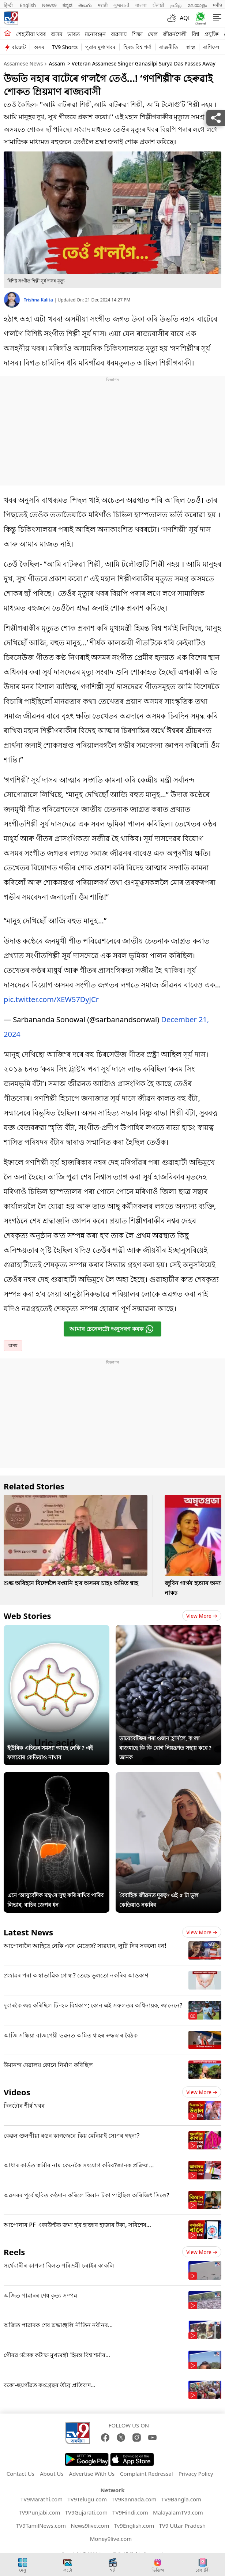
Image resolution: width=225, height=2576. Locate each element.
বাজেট (19, 47)
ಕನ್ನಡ (67, 5)
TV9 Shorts (65, 47)
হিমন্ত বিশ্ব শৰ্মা (137, 47)
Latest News (28, 1928)
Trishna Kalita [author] (39, 300)
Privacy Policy (196, 2470)
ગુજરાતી (121, 5)
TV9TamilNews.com (41, 2522)
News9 (49, 5)
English (28, 5)
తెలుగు (85, 5)
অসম (56, 34)
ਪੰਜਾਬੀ (158, 5)
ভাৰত (73, 34)
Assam (57, 63)
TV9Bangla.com (181, 2495)
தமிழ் (175, 5)
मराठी (103, 5)
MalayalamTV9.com (178, 2508)
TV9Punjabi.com (39, 2508)
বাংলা (141, 5)
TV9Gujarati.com (86, 2508)
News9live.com (90, 2522)
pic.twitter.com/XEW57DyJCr (51, 996)
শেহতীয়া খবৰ (31, 34)
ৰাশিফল (211, 47)
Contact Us (20, 2470)
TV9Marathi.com (41, 2495)
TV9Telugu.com (87, 2495)
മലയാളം (197, 5)
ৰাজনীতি (168, 47)
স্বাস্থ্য (190, 47)
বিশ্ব (195, 34)
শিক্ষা (137, 34)
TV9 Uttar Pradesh (182, 2522)
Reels (14, 2248)
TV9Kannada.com (134, 2495)
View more (201, 1612)
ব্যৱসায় (119, 34)
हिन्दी (9, 5)
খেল (153, 34)
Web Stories (27, 1611)
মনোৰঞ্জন (95, 34)
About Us (52, 2470)
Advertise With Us (92, 2470)
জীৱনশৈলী (175, 34)
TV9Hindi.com (130, 2508)
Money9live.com (111, 2535)
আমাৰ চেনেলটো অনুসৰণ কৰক (112, 1325)
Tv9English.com (134, 2522)
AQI (185, 18)
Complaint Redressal (146, 2470)
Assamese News (23, 63)
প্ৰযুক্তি (212, 34)
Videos (17, 2088)
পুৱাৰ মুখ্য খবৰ (100, 47)
